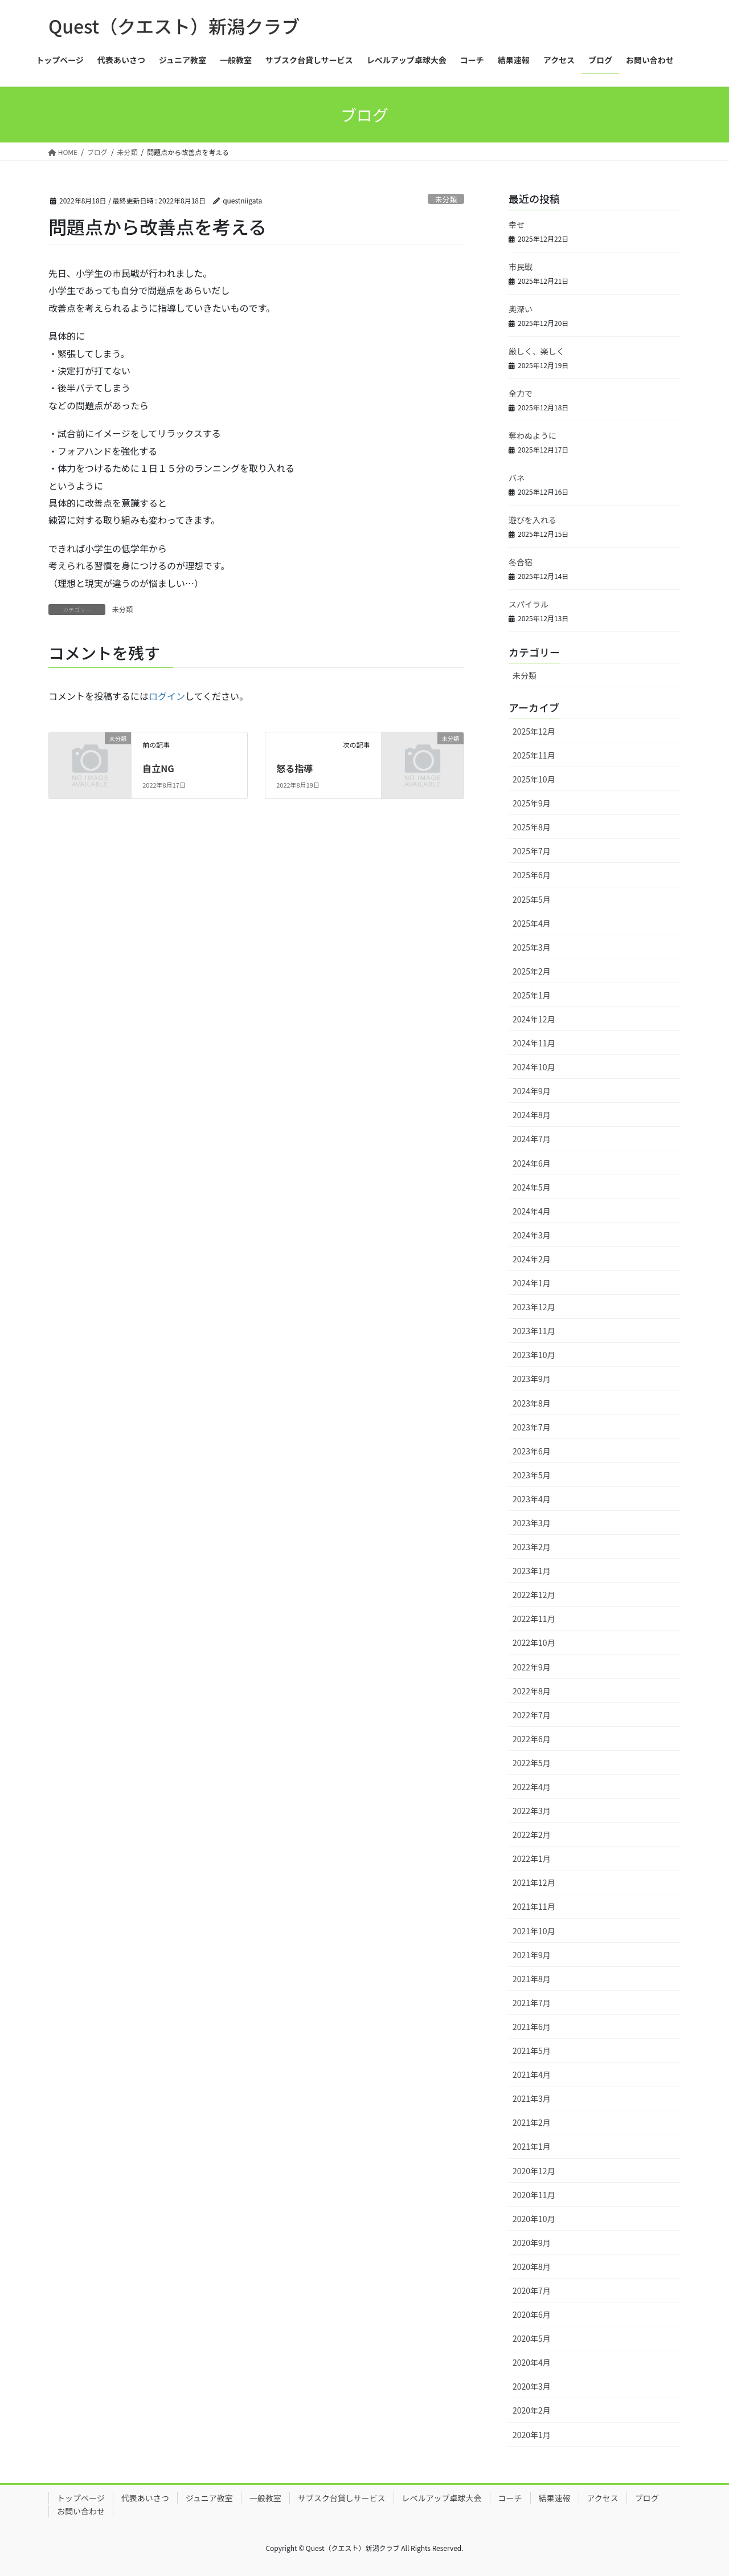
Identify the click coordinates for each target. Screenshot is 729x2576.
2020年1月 (532, 2434)
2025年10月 (534, 779)
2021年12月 (534, 1882)
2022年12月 (534, 1594)
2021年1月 (532, 2146)
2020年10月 (534, 2218)
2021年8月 (532, 1978)
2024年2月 (532, 1259)
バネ (517, 477)
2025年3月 (532, 947)
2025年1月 (532, 995)
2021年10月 (534, 1931)
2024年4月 (532, 1211)
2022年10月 (534, 1642)
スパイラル (528, 604)
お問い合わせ (81, 2511)
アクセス (603, 2498)
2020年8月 (532, 2266)
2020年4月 (532, 2362)
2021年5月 (532, 2050)
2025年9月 (532, 803)
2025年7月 (532, 851)
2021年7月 (532, 2002)
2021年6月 (532, 2026)
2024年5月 (532, 1187)
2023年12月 (534, 1307)
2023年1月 (532, 1570)
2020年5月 (532, 2338)
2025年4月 (532, 923)
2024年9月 (532, 1091)
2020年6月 (532, 2314)
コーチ (510, 2498)
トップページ (81, 2498)
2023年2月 (532, 1546)
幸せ (517, 224)
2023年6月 (532, 1451)
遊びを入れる (532, 519)
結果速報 (555, 2498)
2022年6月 (532, 1738)
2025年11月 (534, 755)
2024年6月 (532, 1163)
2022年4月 (532, 1786)
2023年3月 (532, 1523)
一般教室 (265, 2498)
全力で (521, 393)
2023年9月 (532, 1378)
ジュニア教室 (209, 2498)
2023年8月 (532, 1403)
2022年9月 (532, 1667)
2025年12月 (534, 731)
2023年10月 (534, 1354)
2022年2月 (532, 1834)
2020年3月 (532, 2386)
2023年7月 (532, 1427)
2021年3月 (532, 2098)
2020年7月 (532, 2290)
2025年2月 (532, 971)
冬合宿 (521, 562)
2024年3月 (532, 1235)
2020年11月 (534, 2194)
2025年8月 (532, 827)
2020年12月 (534, 2170)
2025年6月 (532, 875)
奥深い (521, 309)
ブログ (647, 2498)
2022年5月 (532, 1762)
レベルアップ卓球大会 (442, 2498)
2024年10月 (534, 1067)
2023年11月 (534, 1330)
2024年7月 (532, 1138)
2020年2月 (532, 2410)
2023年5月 (532, 1475)
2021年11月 (534, 1906)
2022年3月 (532, 1810)
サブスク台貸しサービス (342, 2498)
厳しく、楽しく (536, 351)
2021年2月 (532, 2122)
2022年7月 (532, 1715)
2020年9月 (532, 2242)
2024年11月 (534, 1043)
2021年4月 (532, 2074)
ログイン (167, 696)
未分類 (446, 199)
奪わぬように (532, 435)
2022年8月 (532, 1691)
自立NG (158, 768)
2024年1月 (532, 1283)
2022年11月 (534, 1618)
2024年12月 (534, 1019)
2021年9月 (532, 1954)
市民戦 (521, 266)
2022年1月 (532, 1858)
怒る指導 (294, 768)
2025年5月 (532, 899)
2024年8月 (532, 1114)
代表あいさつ (145, 2498)
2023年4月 (532, 1499)
